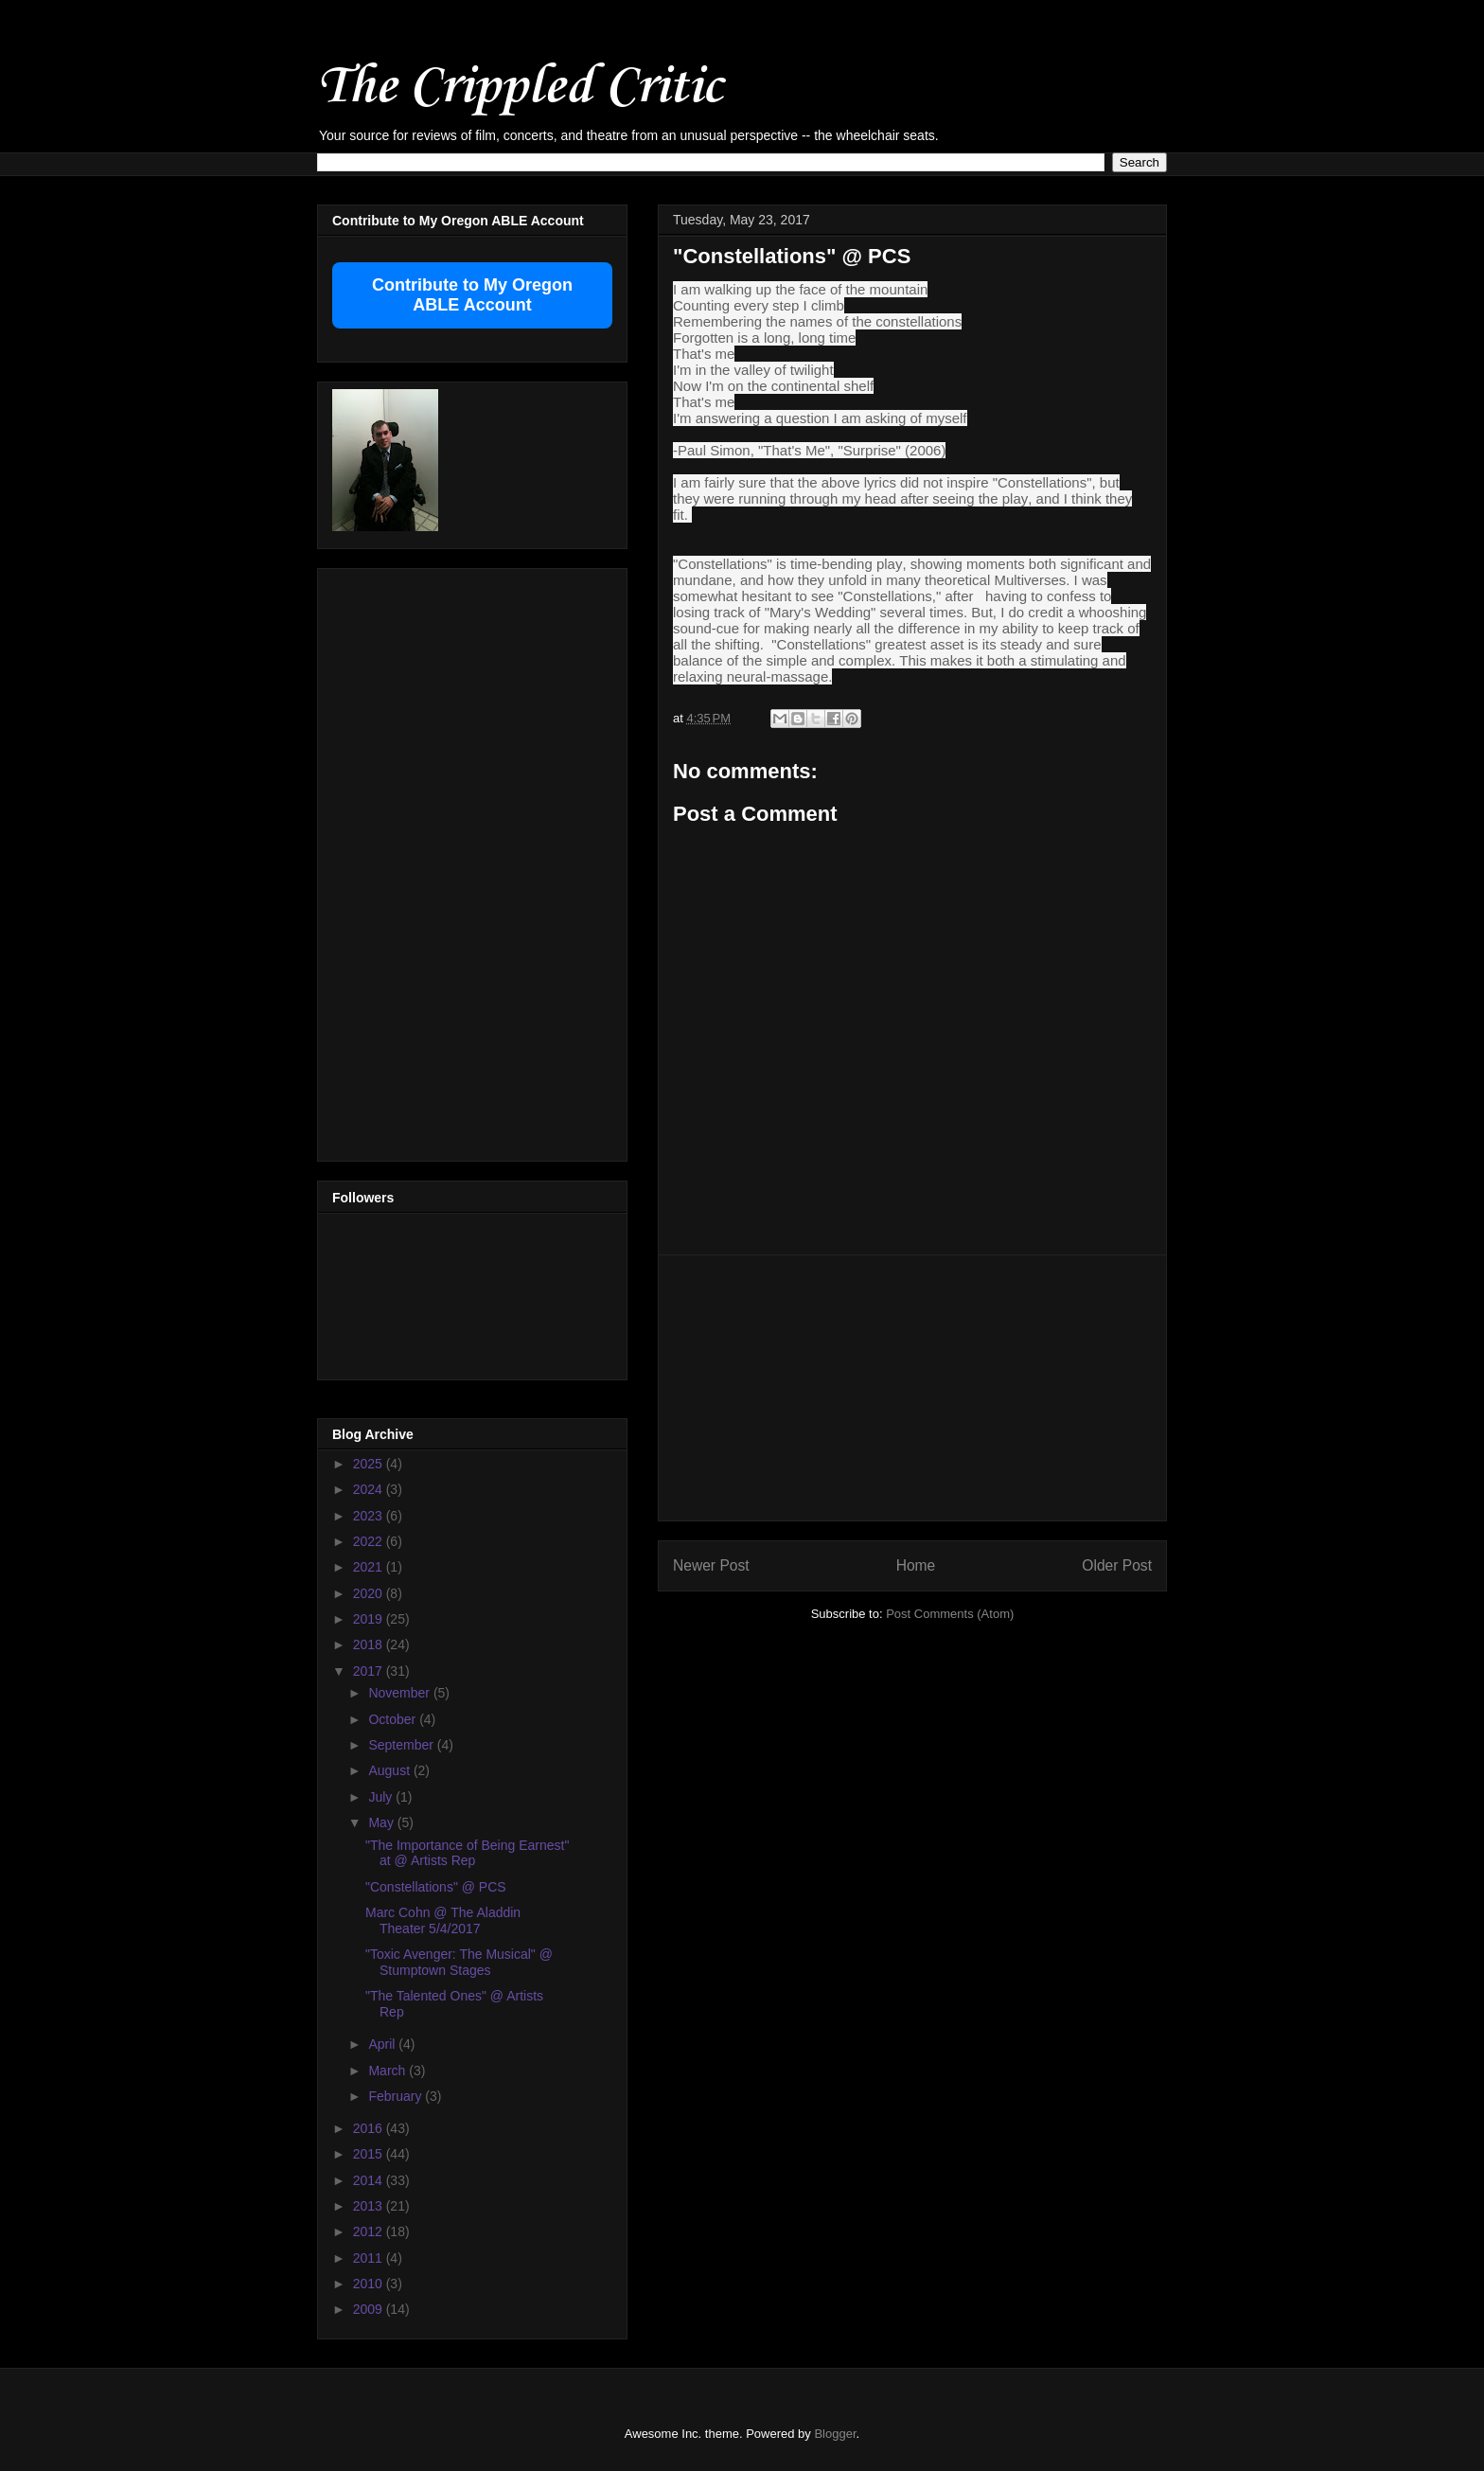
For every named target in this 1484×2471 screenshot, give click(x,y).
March (388, 2070)
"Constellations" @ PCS (435, 1886)
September (402, 1744)
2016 (369, 2128)
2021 (369, 1566)
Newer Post (711, 1565)
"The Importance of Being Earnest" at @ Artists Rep (467, 1853)
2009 (369, 2309)
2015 (369, 2153)
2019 (369, 1619)
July (382, 1796)
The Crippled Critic (519, 83)
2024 (369, 1489)
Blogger (835, 2434)
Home (916, 1565)
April (383, 2044)
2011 (369, 2258)
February (396, 2096)
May (382, 1822)
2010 (369, 2283)
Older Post (1117, 1565)
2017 (369, 1671)
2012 (369, 2231)
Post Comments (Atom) (950, 1614)
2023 (369, 1515)
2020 (369, 1593)
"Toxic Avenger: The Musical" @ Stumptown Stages (459, 1962)
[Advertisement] (912, 1388)
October (393, 1719)
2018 (369, 1644)
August (390, 1770)
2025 (369, 1463)
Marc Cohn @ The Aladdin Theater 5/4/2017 (443, 1920)
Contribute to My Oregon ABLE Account (472, 295)
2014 (369, 2180)
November (400, 1692)
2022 (369, 1541)
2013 (369, 2205)
